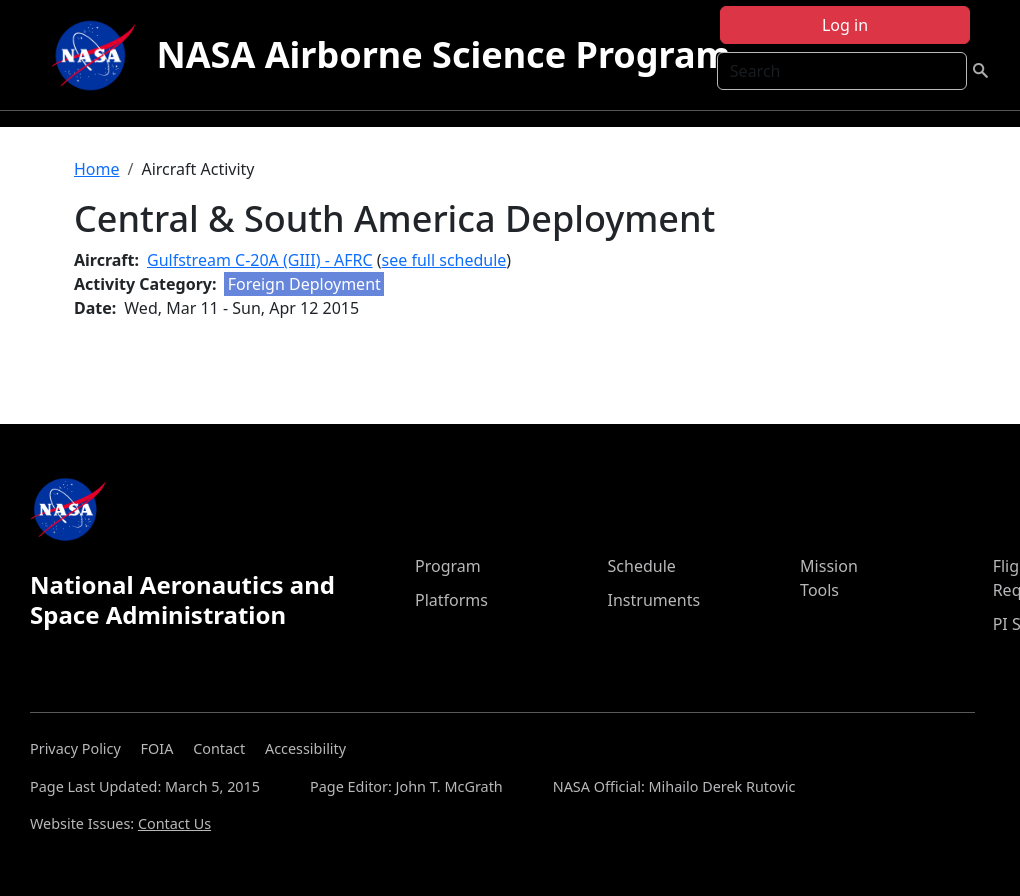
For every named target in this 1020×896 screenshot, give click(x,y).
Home (97, 169)
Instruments (654, 600)
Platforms (451, 600)
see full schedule (444, 260)
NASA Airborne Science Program (443, 54)
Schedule (642, 566)
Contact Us (174, 823)
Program (448, 566)
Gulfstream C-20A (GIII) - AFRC (260, 260)
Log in (845, 25)
